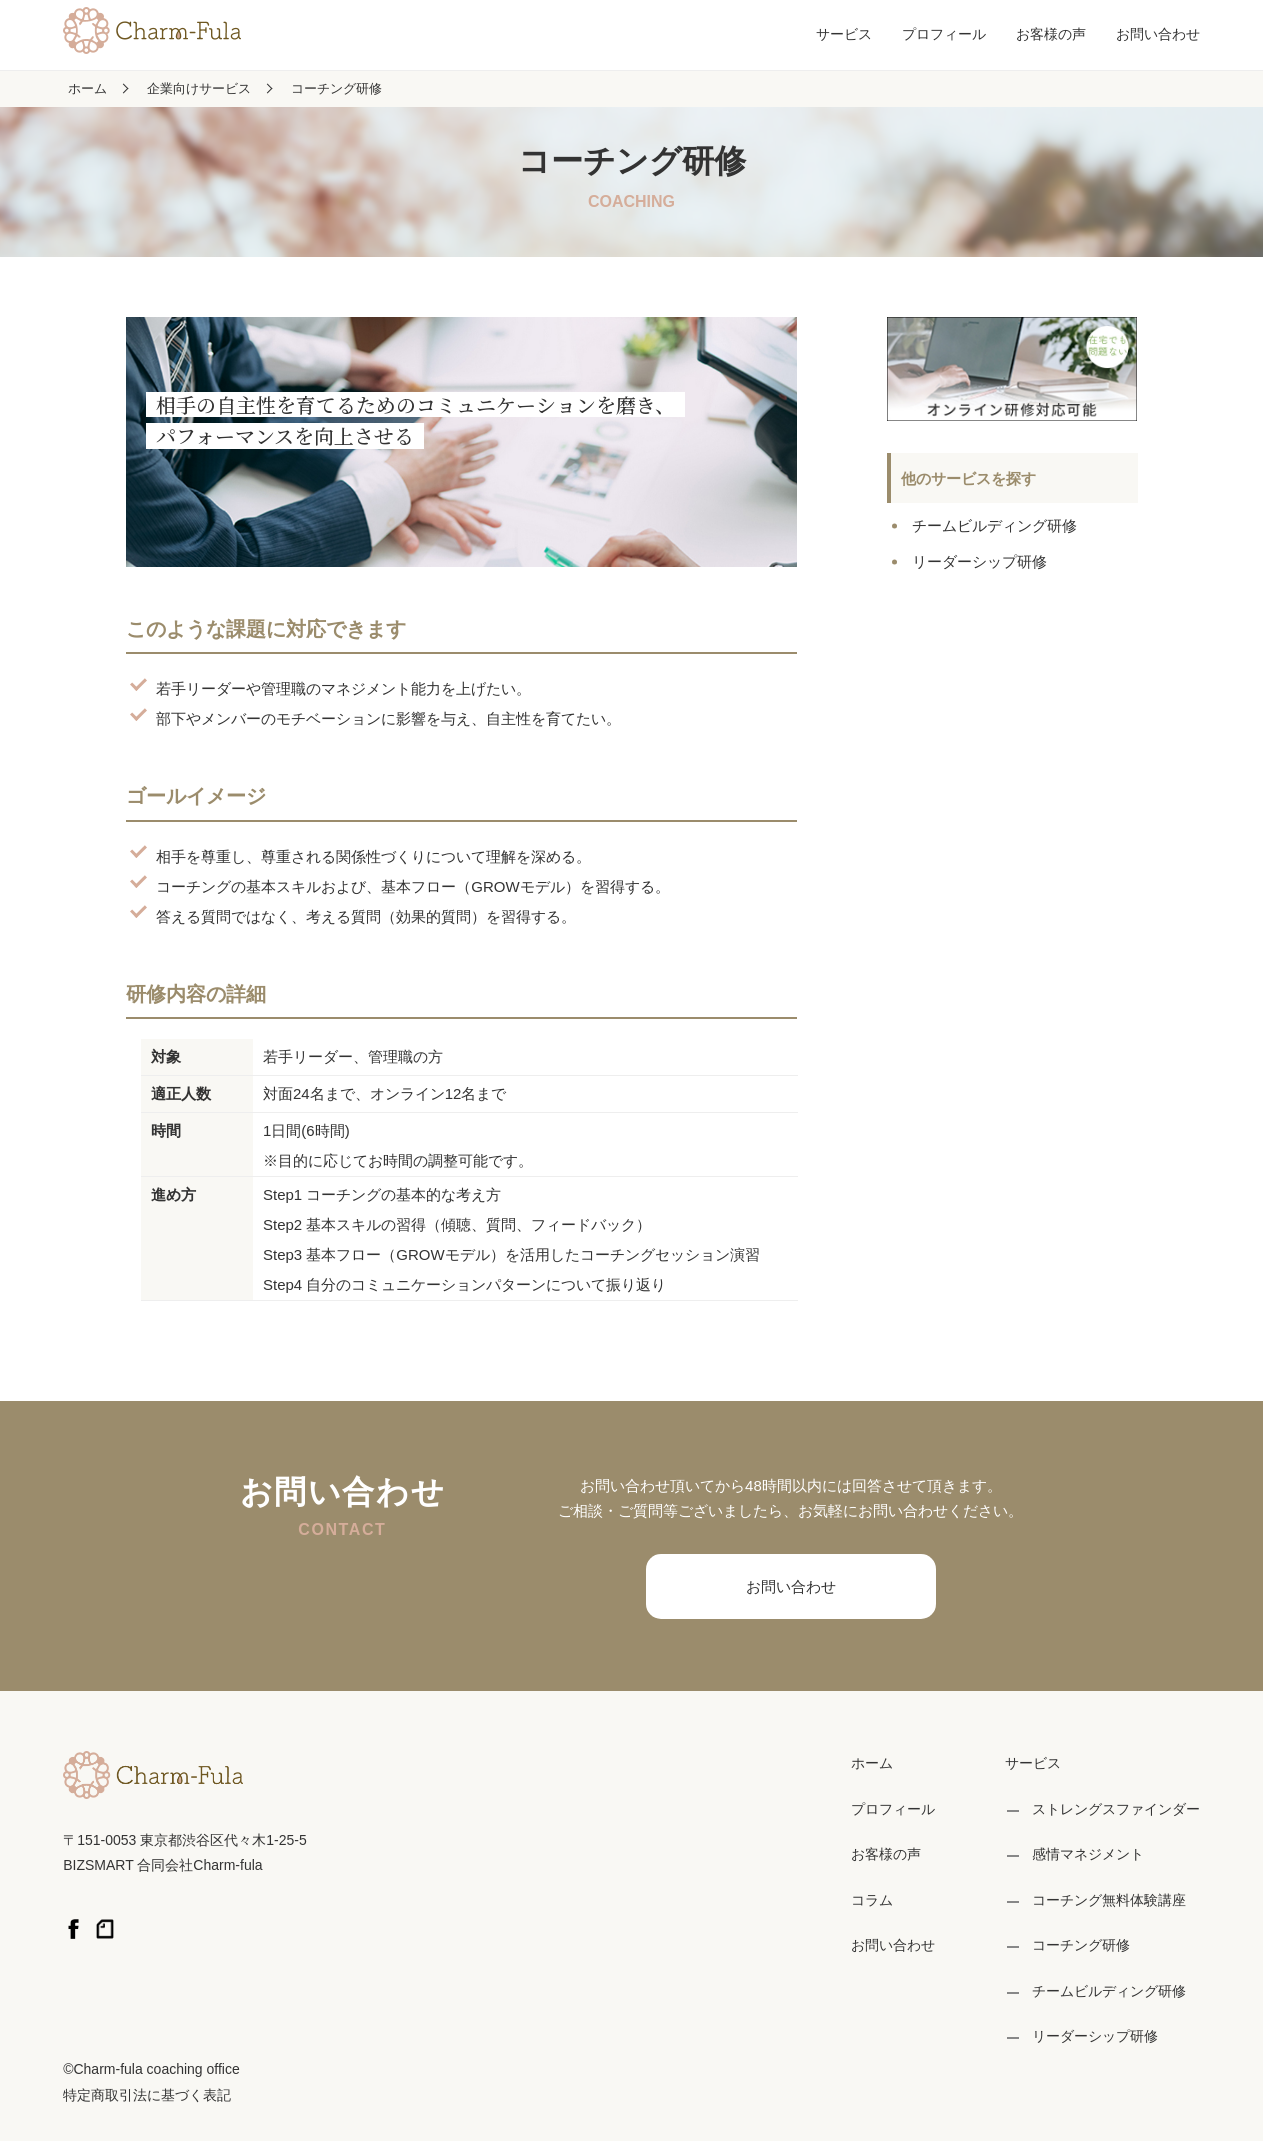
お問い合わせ (1158, 34)
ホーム (87, 88)
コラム (872, 1900)
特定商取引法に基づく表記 (147, 2095)
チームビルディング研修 (994, 525)
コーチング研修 (336, 88)
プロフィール (944, 34)
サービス (844, 34)
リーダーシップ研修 (979, 561)
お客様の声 (1051, 34)
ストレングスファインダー (1116, 1809)
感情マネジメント (1088, 1854)
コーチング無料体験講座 (1109, 1900)
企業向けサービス (199, 88)
